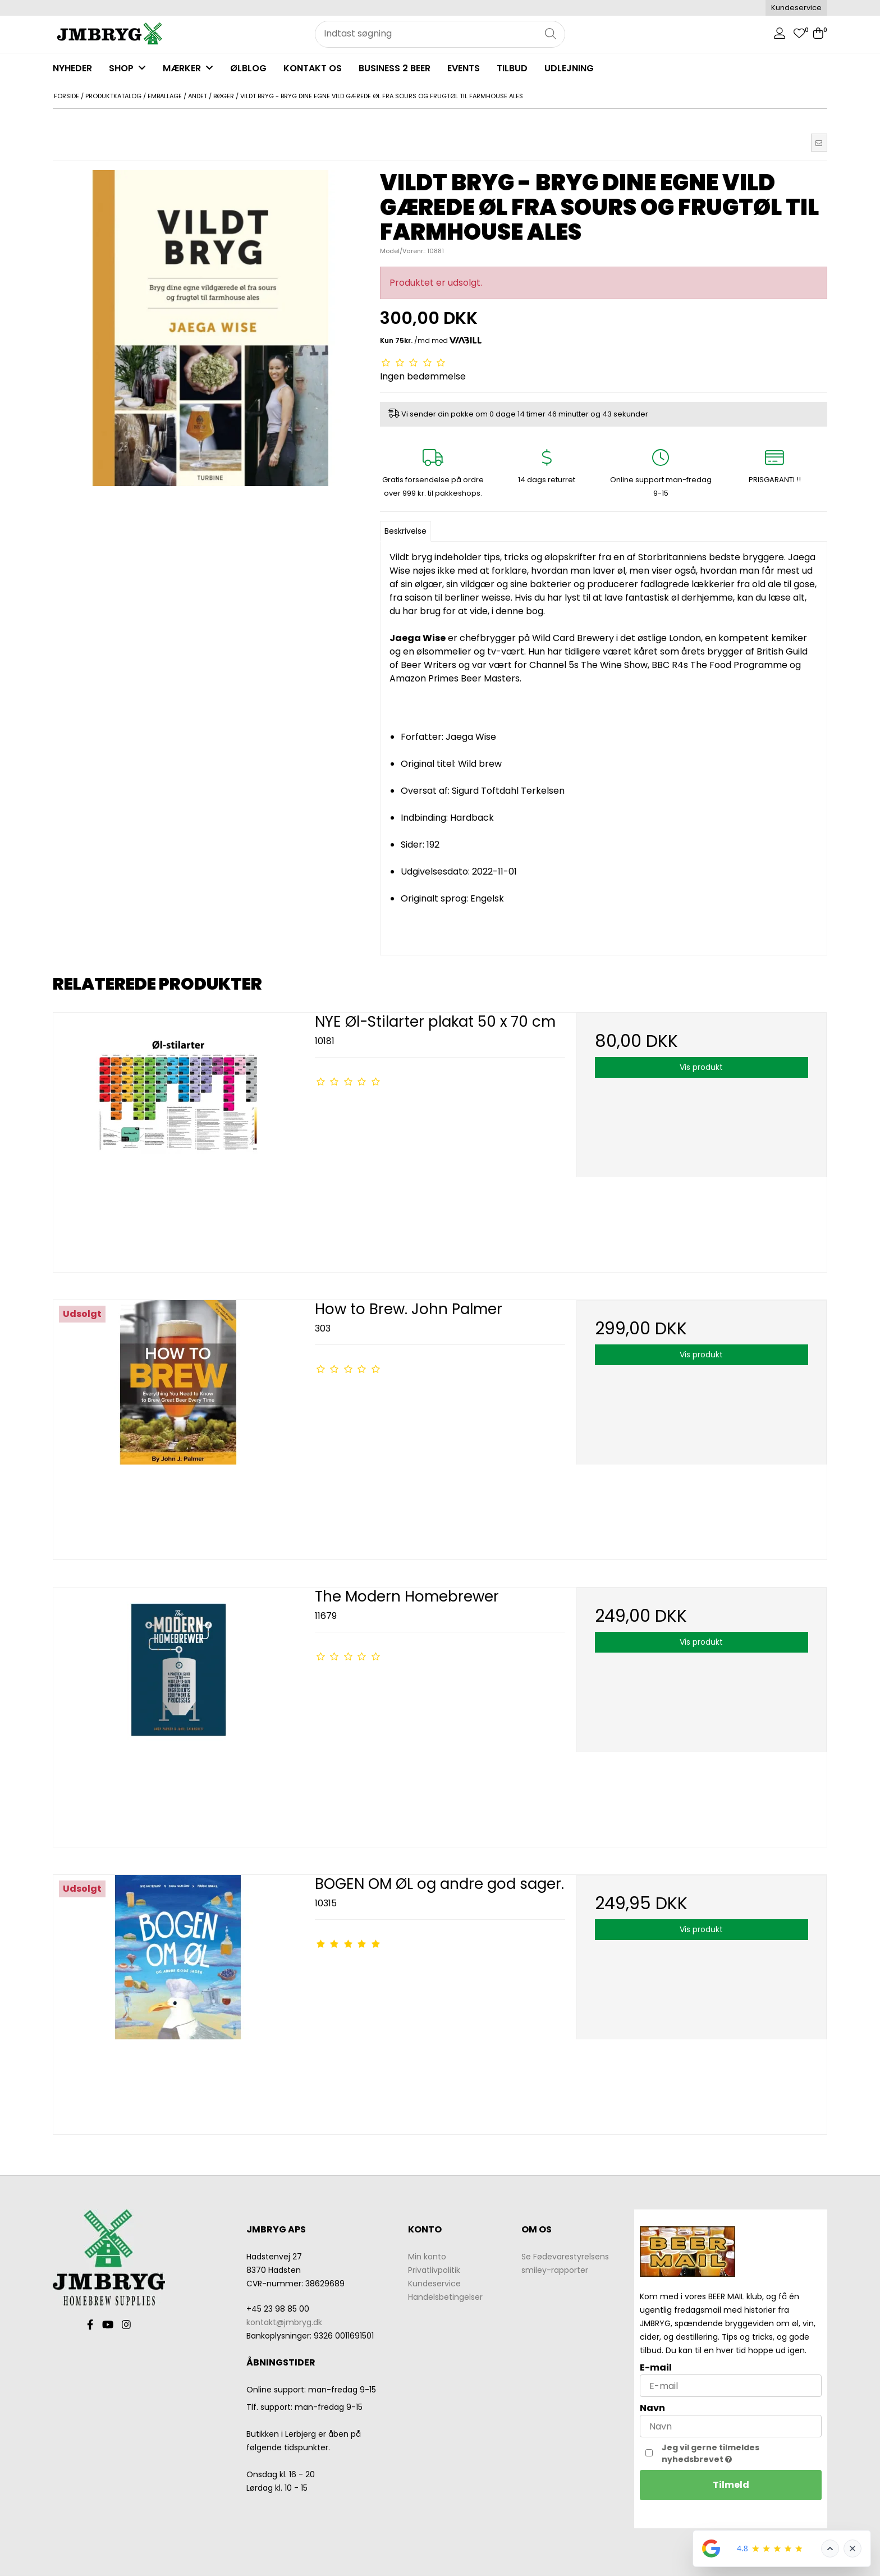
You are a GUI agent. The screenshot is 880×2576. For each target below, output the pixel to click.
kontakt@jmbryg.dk (284, 2322)
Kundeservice (796, 7)
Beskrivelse (405, 531)
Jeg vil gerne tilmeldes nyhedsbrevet (734, 2453)
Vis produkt (701, 1067)
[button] (819, 143)
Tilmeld (731, 2484)
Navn (652, 2407)
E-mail (656, 2367)
